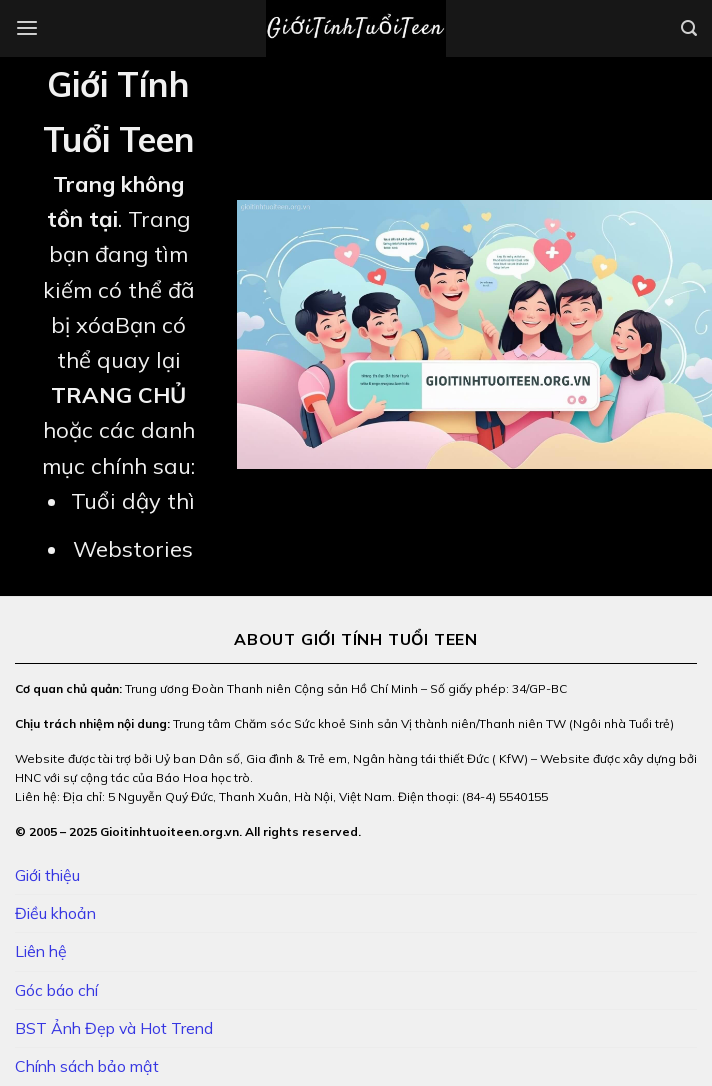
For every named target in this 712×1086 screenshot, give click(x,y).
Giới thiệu (47, 875)
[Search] (689, 28)
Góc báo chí (56, 990)
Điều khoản (55, 913)
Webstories (133, 549)
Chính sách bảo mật (87, 1066)
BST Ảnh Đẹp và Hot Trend (114, 1028)
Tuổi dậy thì (133, 501)
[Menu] (27, 28)
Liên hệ (41, 951)
